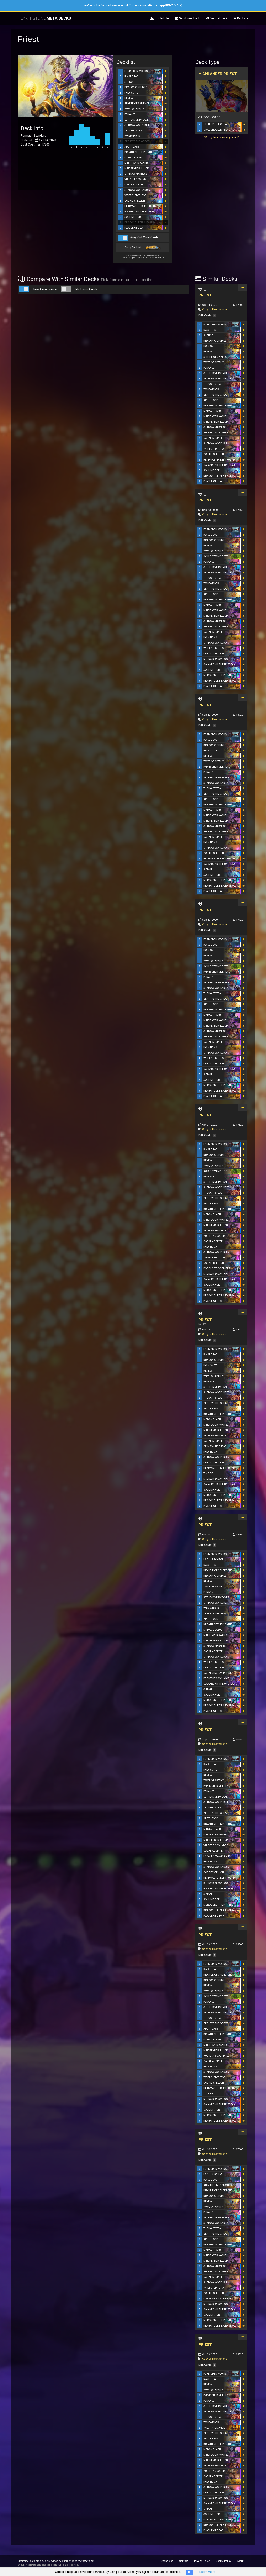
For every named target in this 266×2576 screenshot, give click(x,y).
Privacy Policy (202, 2561)
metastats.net (86, 2561)
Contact (183, 2561)
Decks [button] (241, 18)
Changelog (167, 2561)
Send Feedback (187, 18)
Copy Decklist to (143, 248)
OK (189, 2572)
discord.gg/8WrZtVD (163, 5)
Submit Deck (216, 18)
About (240, 2561)
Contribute (159, 18)
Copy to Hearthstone (214, 309)
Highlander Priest (218, 73)
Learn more (207, 2572)
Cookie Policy (223, 2561)
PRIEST (205, 295)
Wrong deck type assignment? (221, 137)
